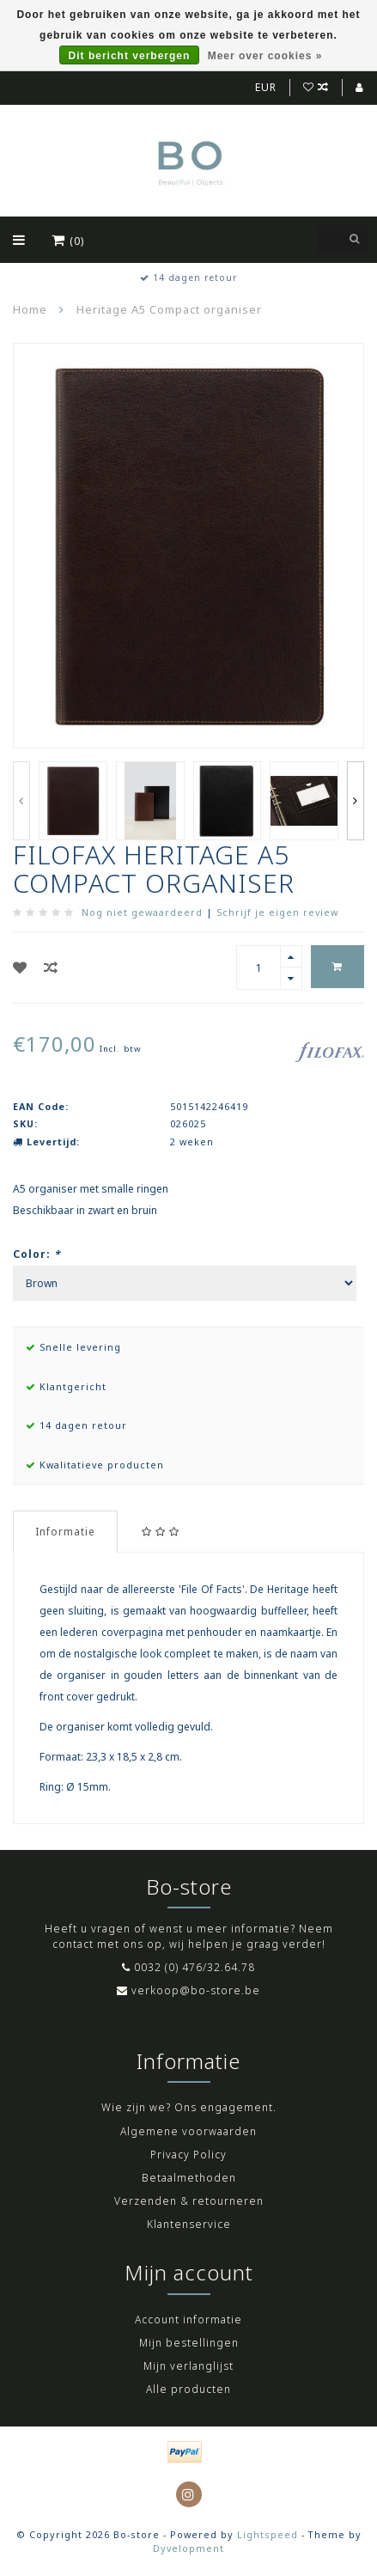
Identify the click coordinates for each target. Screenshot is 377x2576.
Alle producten (188, 2389)
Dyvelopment (188, 2548)
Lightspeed (267, 2534)
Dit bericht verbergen (130, 56)
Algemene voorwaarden (188, 2131)
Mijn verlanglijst (188, 2366)
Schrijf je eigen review (277, 912)
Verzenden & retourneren (189, 2201)
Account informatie (188, 2319)
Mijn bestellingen (189, 2342)
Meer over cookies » (265, 56)
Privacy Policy (188, 2154)
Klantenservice (189, 2224)
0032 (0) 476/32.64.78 (194, 1967)
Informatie (65, 1531)
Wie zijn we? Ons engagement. (189, 2107)
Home (30, 309)
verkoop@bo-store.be (195, 1990)
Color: (37, 1254)
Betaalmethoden (189, 2177)
